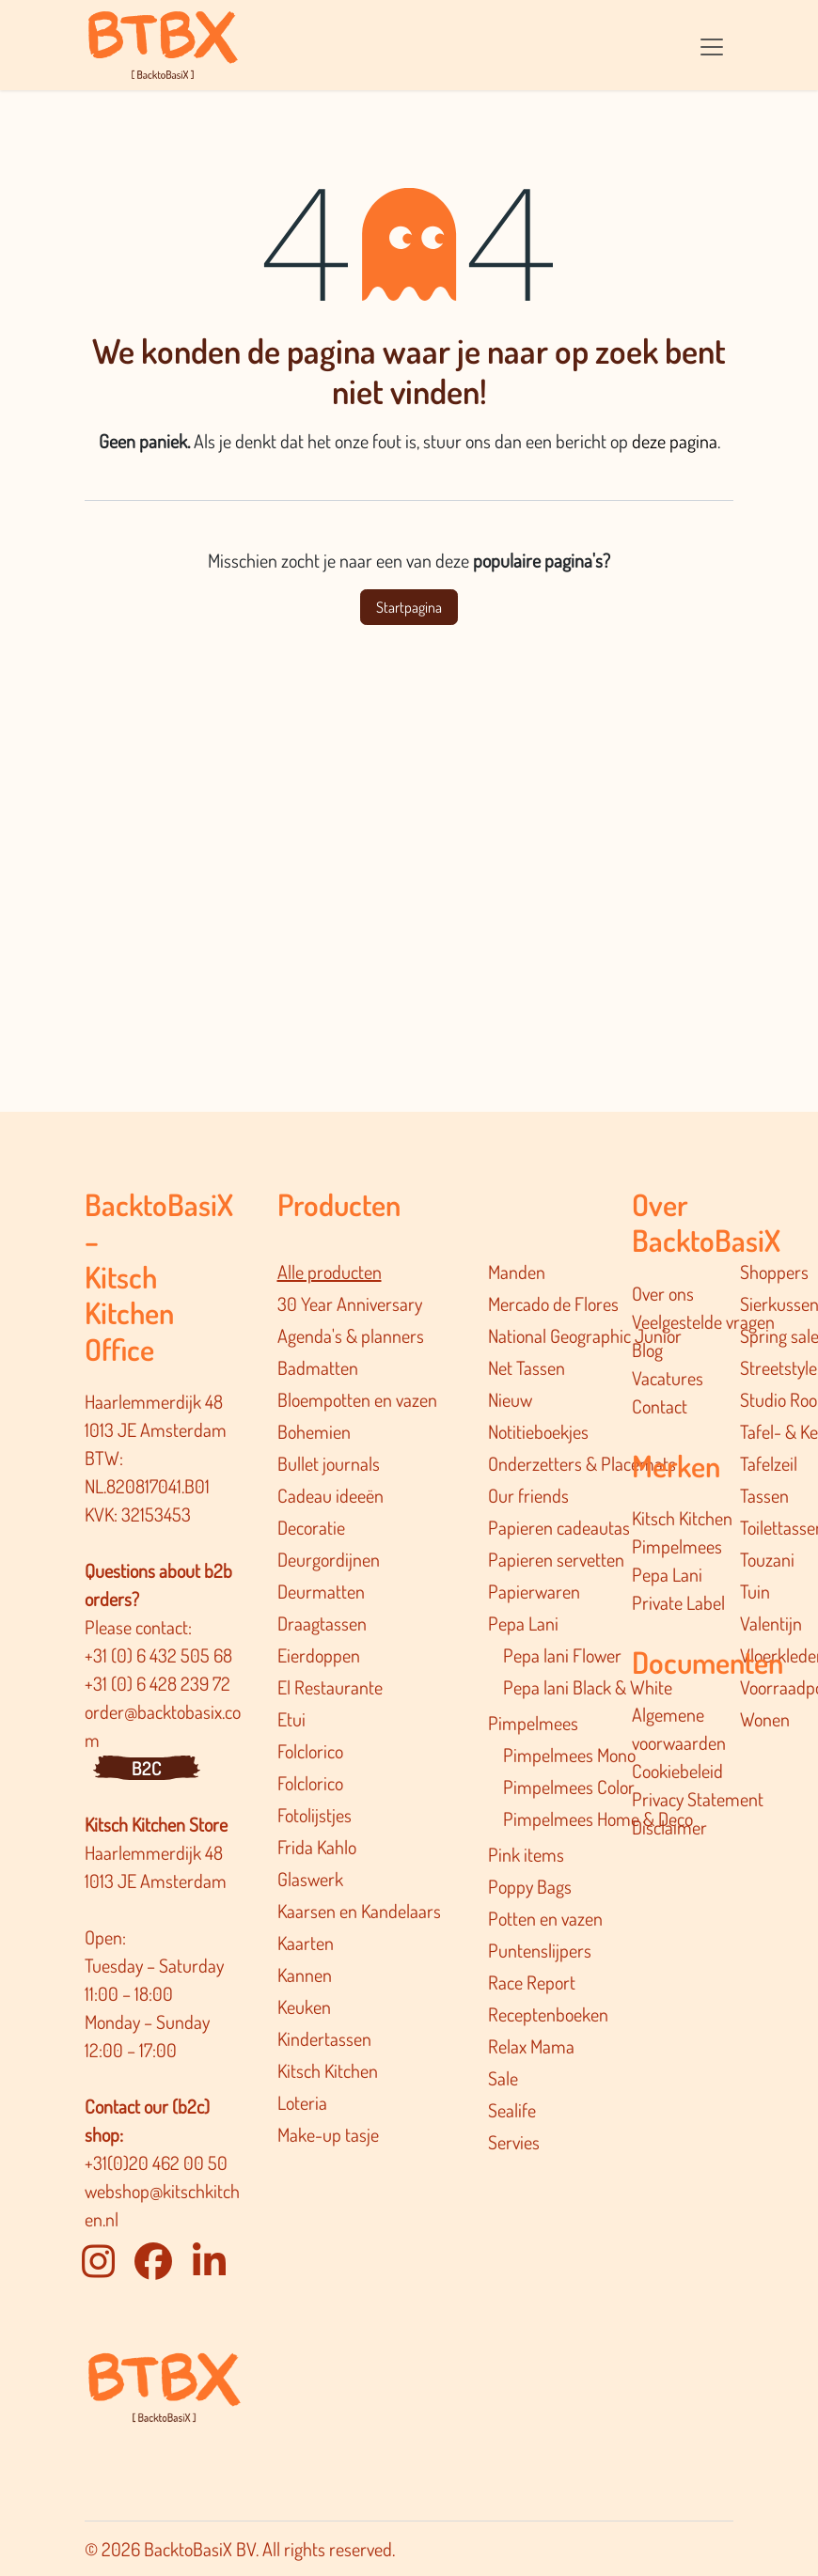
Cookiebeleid (677, 1770)
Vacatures (667, 1378)
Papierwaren (534, 1591)
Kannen (304, 1974)
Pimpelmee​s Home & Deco (598, 1818)
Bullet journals (328, 1463)
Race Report (531, 1982)
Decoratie (311, 1527)
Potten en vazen (545, 1918)
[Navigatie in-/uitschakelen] (711, 45)
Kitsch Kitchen (327, 2070)
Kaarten (305, 1942)
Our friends (528, 1495)
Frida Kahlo (316, 1846)
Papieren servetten (556, 1559)
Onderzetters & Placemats (582, 1463)
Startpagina (409, 607)
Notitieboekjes (538, 1431)
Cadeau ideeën (330, 1495)
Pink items (526, 1854)
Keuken (304, 2006)
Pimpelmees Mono (569, 1754)
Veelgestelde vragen (703, 1321)
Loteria (302, 2102)
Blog (647, 1349)
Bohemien (314, 1431)
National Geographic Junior (585, 1335)
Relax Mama (531, 2046)
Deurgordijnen (328, 1559)
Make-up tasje (328, 2134)
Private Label (678, 1602)
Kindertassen (324, 2038)
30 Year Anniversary (349, 1303)
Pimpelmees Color (569, 1786)
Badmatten (317, 1367)
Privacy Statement (697, 1799)
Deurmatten (321, 1591)
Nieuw (510, 1399)
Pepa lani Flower (562, 1655)
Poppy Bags (530, 1886)
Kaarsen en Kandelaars (359, 1910)
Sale (503, 2078)
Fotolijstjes (314, 1815)
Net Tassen (526, 1367)
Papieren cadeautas (559, 1527)
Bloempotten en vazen (357, 1399)
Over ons (663, 1293)
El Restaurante (330, 1687)
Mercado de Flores (553, 1303)
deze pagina (674, 441)
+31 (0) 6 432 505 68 (160, 1655)
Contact (659, 1406)
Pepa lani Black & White (587, 1687)
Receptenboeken (548, 2014)
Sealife (512, 2110)
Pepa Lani (523, 1623)
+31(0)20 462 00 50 (156, 2162)
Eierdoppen (318, 1655)
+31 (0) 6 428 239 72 (159, 1683)
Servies (514, 2142)
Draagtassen (322, 1623)
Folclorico (310, 1751)
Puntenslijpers (539, 1950)
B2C (147, 1768)
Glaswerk (310, 1878)
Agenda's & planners (350, 1335)
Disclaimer (669, 1827)
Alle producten (329, 1271)
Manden (516, 1271)
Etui (291, 1719)
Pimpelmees (533, 1722)
